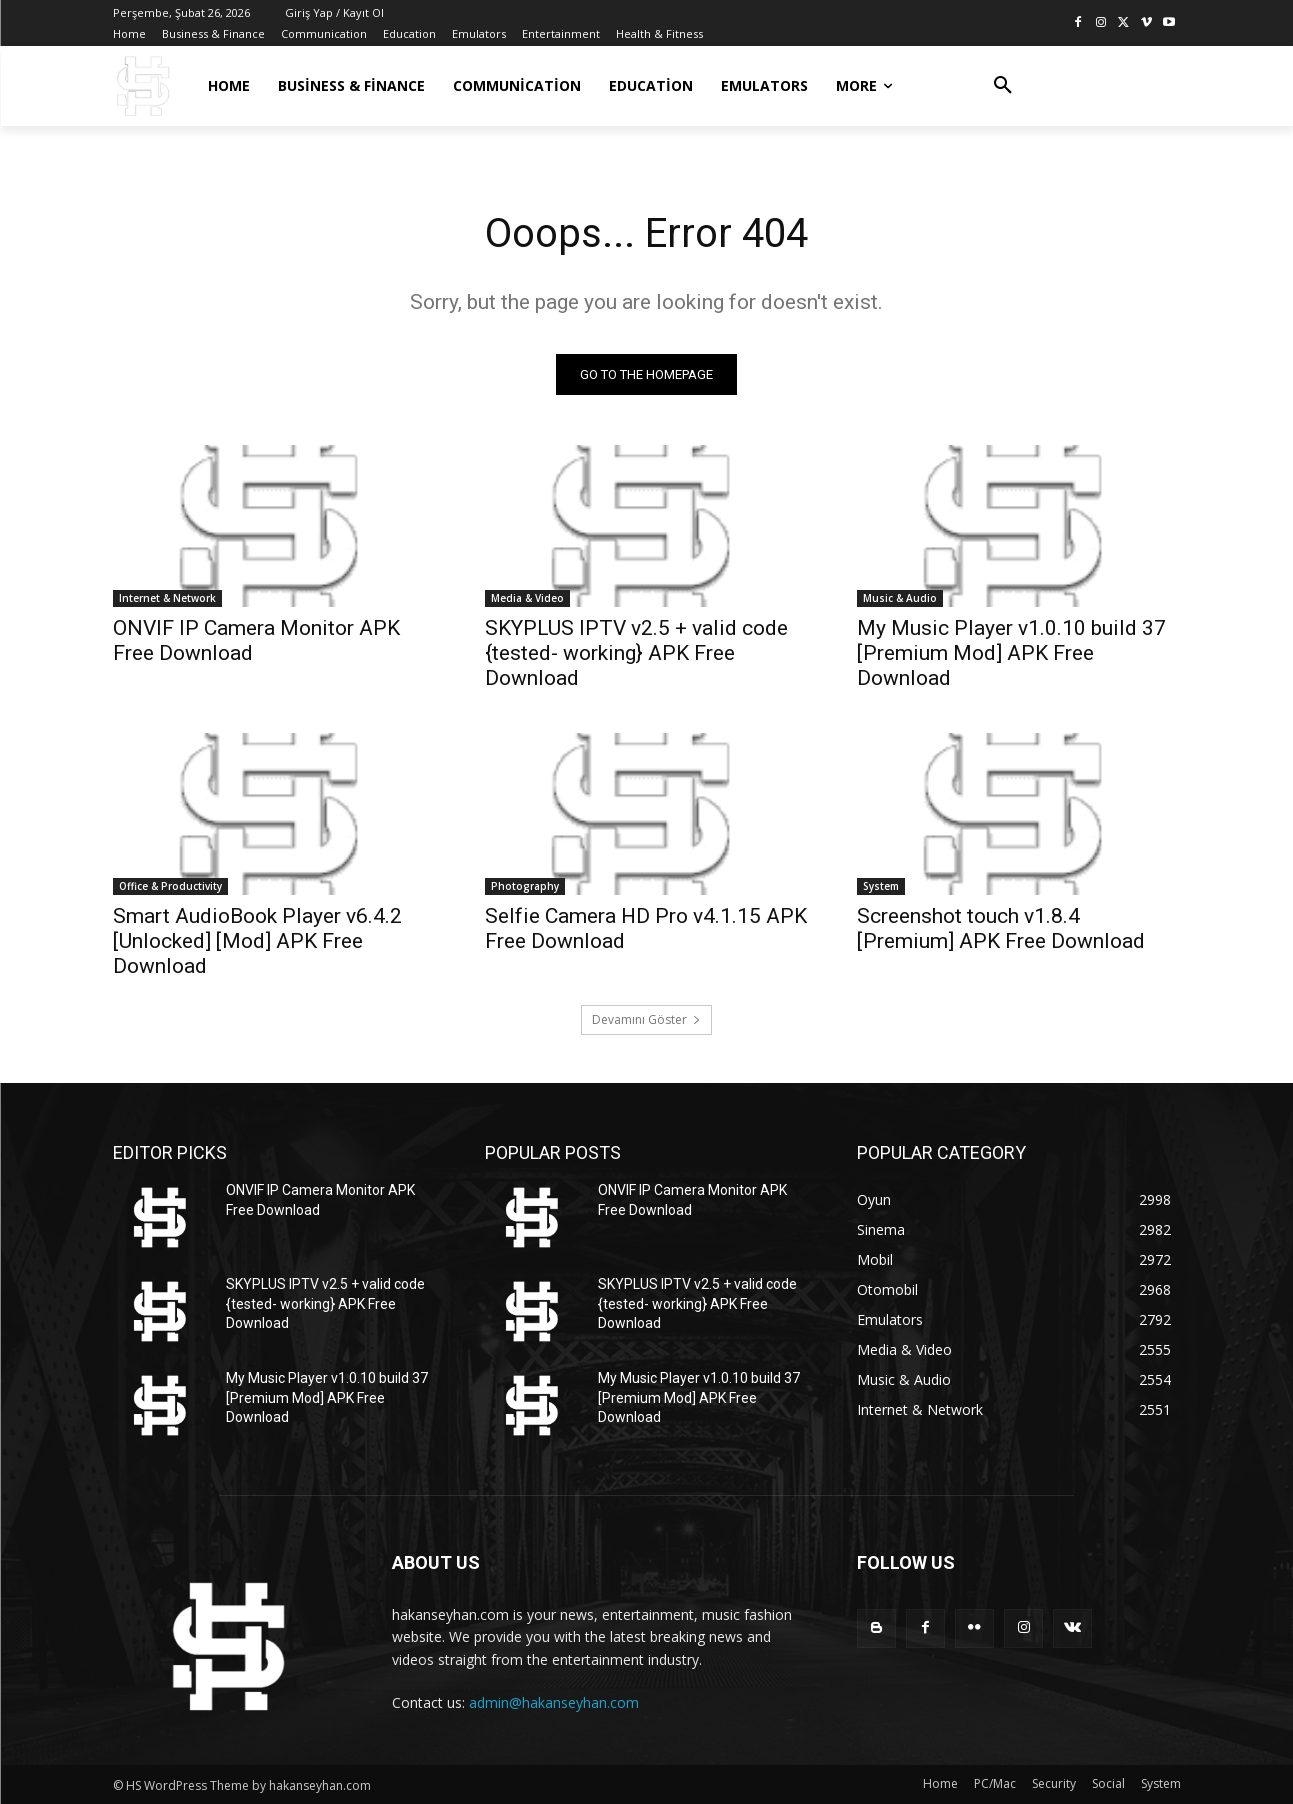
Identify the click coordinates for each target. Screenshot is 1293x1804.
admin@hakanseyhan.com (554, 1702)
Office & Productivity (170, 886)
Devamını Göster (646, 1019)
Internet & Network (167, 598)
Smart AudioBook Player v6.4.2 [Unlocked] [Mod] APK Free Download (257, 941)
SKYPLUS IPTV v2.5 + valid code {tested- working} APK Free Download (636, 653)
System (881, 886)
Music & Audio (900, 598)
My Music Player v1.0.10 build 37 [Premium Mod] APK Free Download (1011, 653)
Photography (525, 886)
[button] (1003, 86)
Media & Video (527, 598)
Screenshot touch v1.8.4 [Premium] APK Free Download (1001, 928)
